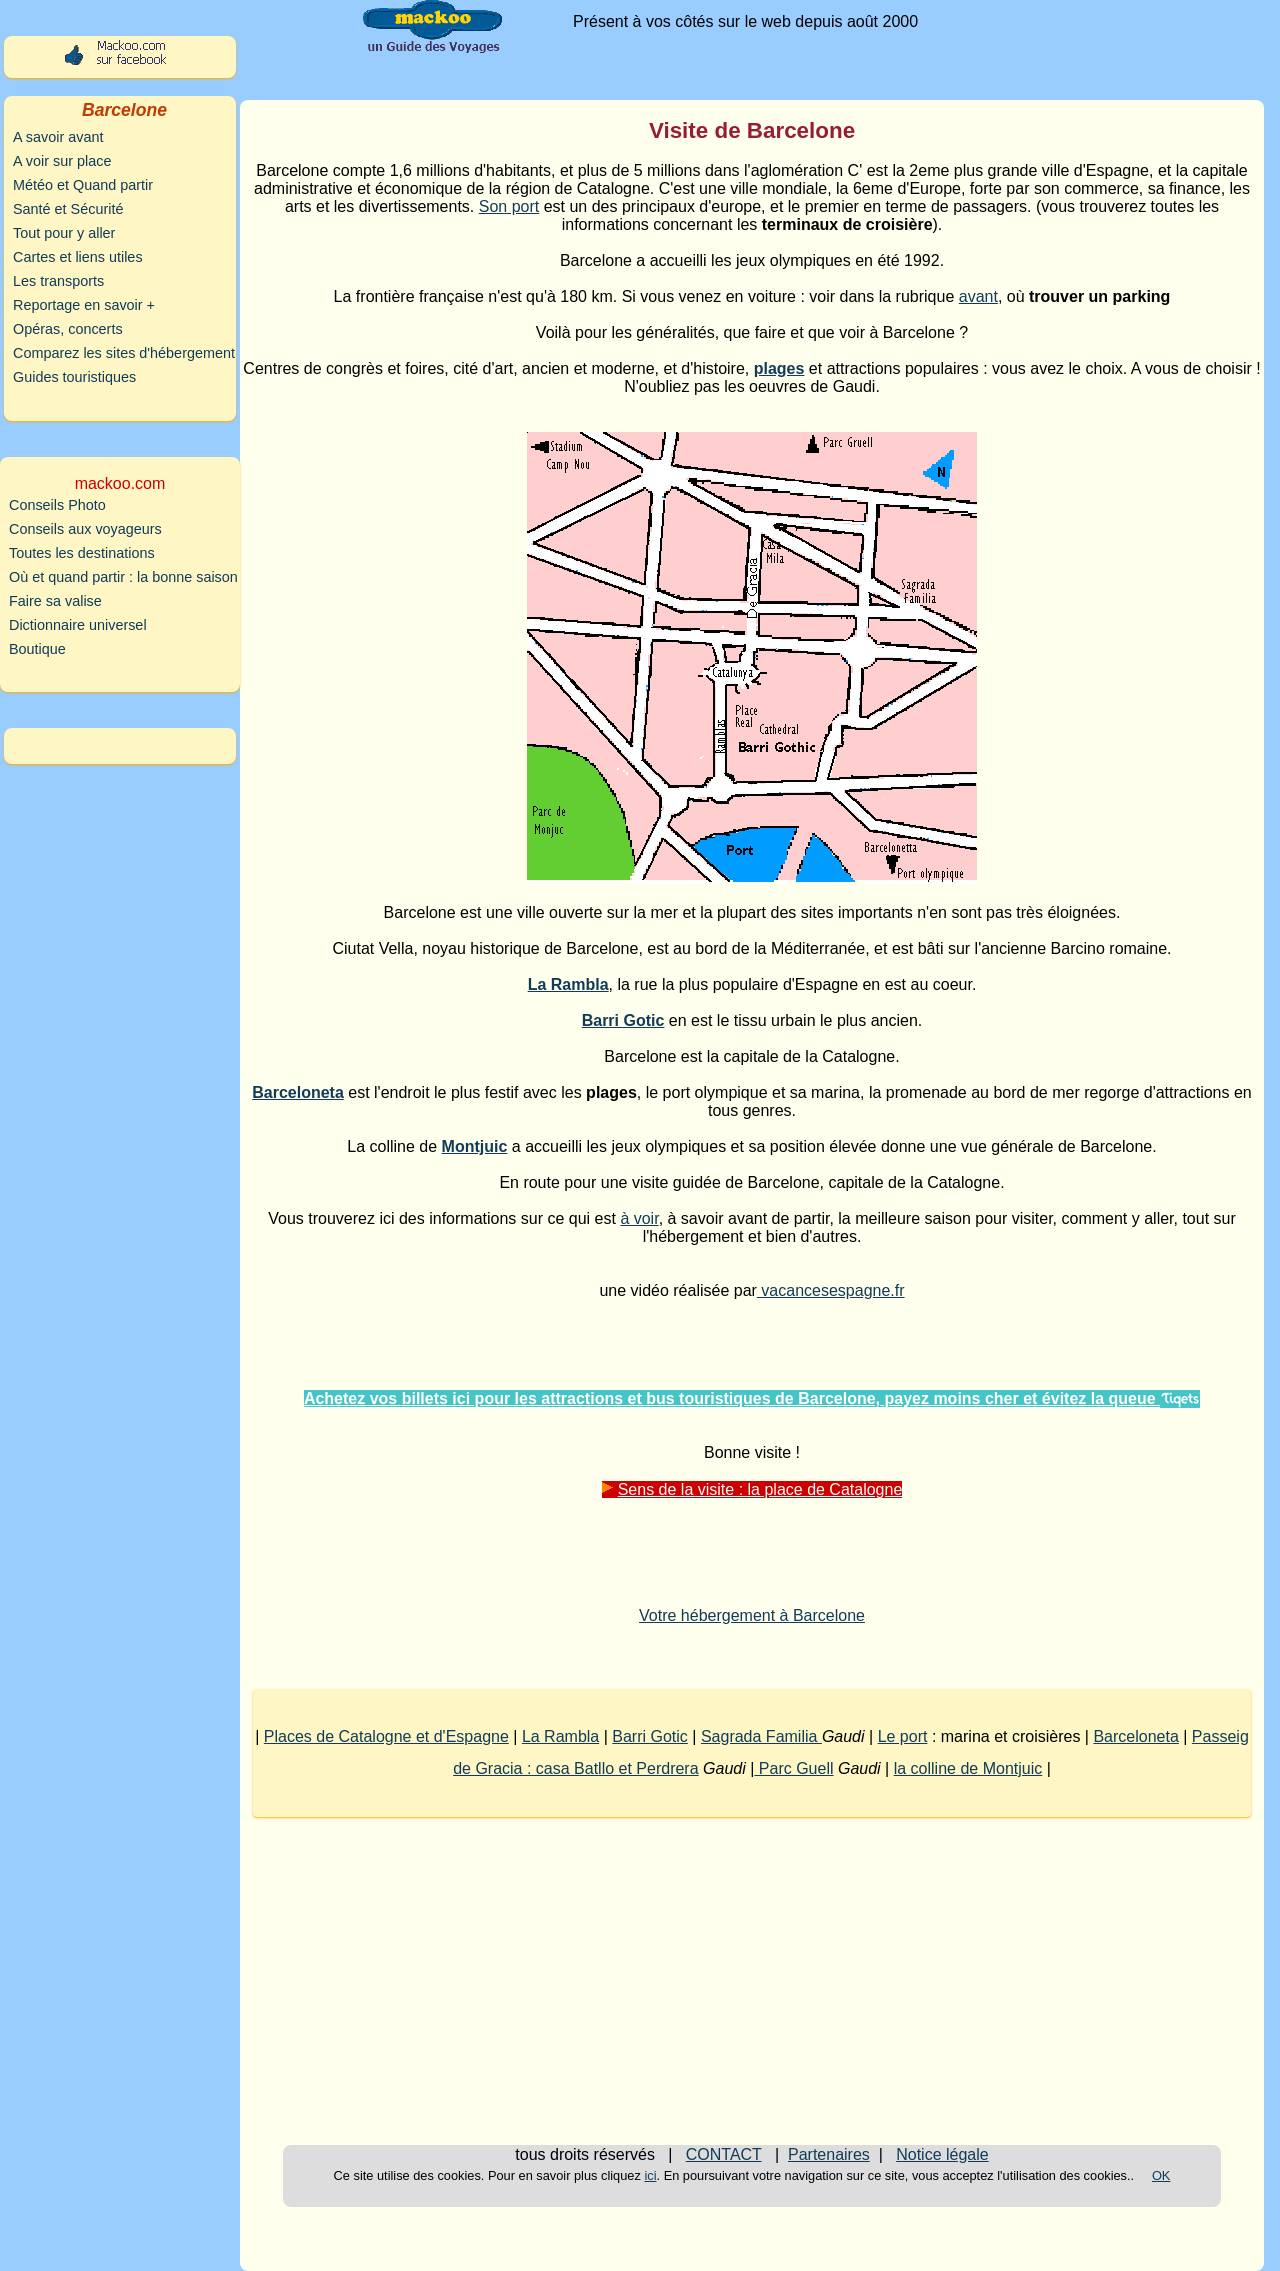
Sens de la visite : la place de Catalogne (752, 1489)
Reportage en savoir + (84, 305)
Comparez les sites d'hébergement (124, 353)
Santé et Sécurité (68, 209)
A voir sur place (62, 161)
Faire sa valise (55, 601)
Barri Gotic (650, 1736)
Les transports (58, 281)
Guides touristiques (74, 377)
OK (1161, 2175)
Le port (903, 1736)
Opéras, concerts (68, 329)
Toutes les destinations (82, 553)
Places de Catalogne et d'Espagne (386, 1736)
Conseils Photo (57, 505)
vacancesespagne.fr (831, 1290)
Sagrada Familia (761, 1736)
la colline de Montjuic (968, 1768)
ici (650, 2175)
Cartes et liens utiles (78, 257)
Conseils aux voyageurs (85, 529)
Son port (509, 206)
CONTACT (724, 2154)
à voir (639, 1218)
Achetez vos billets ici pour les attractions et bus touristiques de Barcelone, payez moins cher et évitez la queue (752, 1398)
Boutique (37, 649)
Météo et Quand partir (83, 185)
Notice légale (942, 2154)
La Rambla (560, 1736)
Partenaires (829, 2154)
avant (978, 296)
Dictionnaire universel (78, 625)
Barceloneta (1135, 1736)
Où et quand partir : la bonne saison (123, 577)
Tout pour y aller (64, 233)
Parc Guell (793, 1768)
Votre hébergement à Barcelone (752, 1615)
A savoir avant (58, 137)
